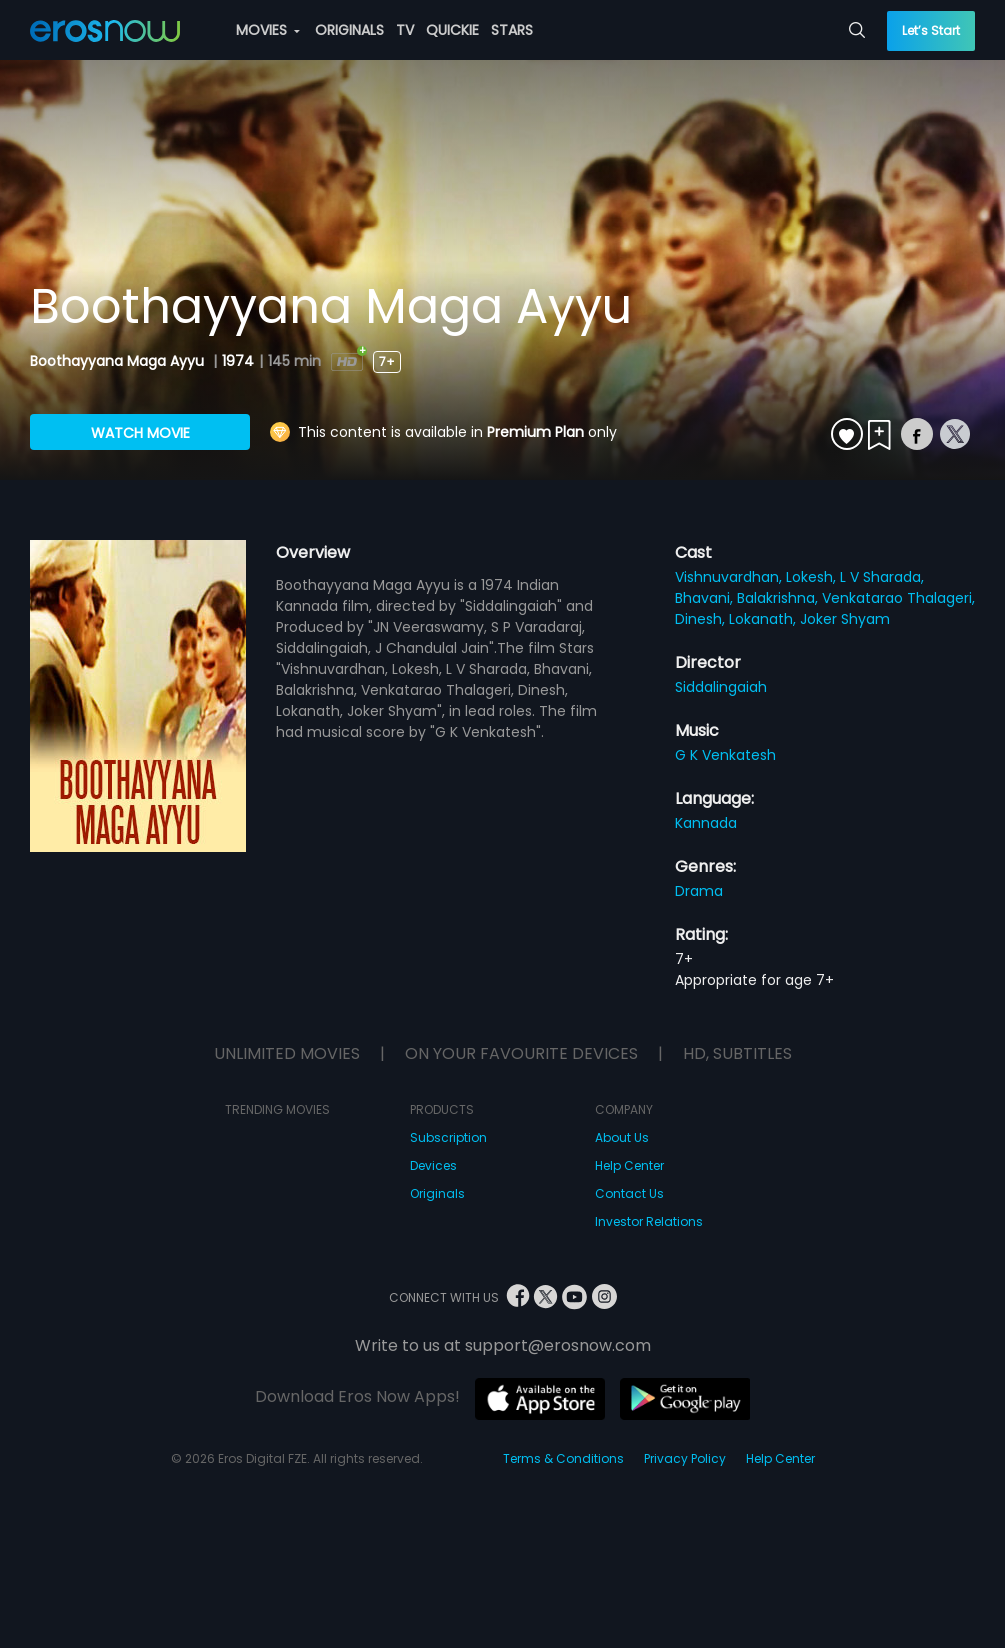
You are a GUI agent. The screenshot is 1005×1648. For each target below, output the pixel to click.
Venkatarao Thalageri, (898, 598)
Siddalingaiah (721, 687)
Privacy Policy (685, 1458)
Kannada (706, 823)
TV (405, 30)
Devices (433, 1165)
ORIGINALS (349, 30)
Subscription (448, 1137)
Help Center (629, 1165)
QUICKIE (452, 30)
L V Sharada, (882, 577)
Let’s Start (931, 30)
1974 (238, 361)
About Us (622, 1137)
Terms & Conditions (563, 1458)
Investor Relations (649, 1221)
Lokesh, (813, 577)
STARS (512, 30)
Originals (437, 1193)
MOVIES (268, 30)
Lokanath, (764, 619)
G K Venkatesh (725, 755)
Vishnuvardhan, (730, 577)
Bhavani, (706, 598)
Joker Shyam (845, 619)
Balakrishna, (779, 598)
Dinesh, (702, 619)
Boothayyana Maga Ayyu (119, 361)
